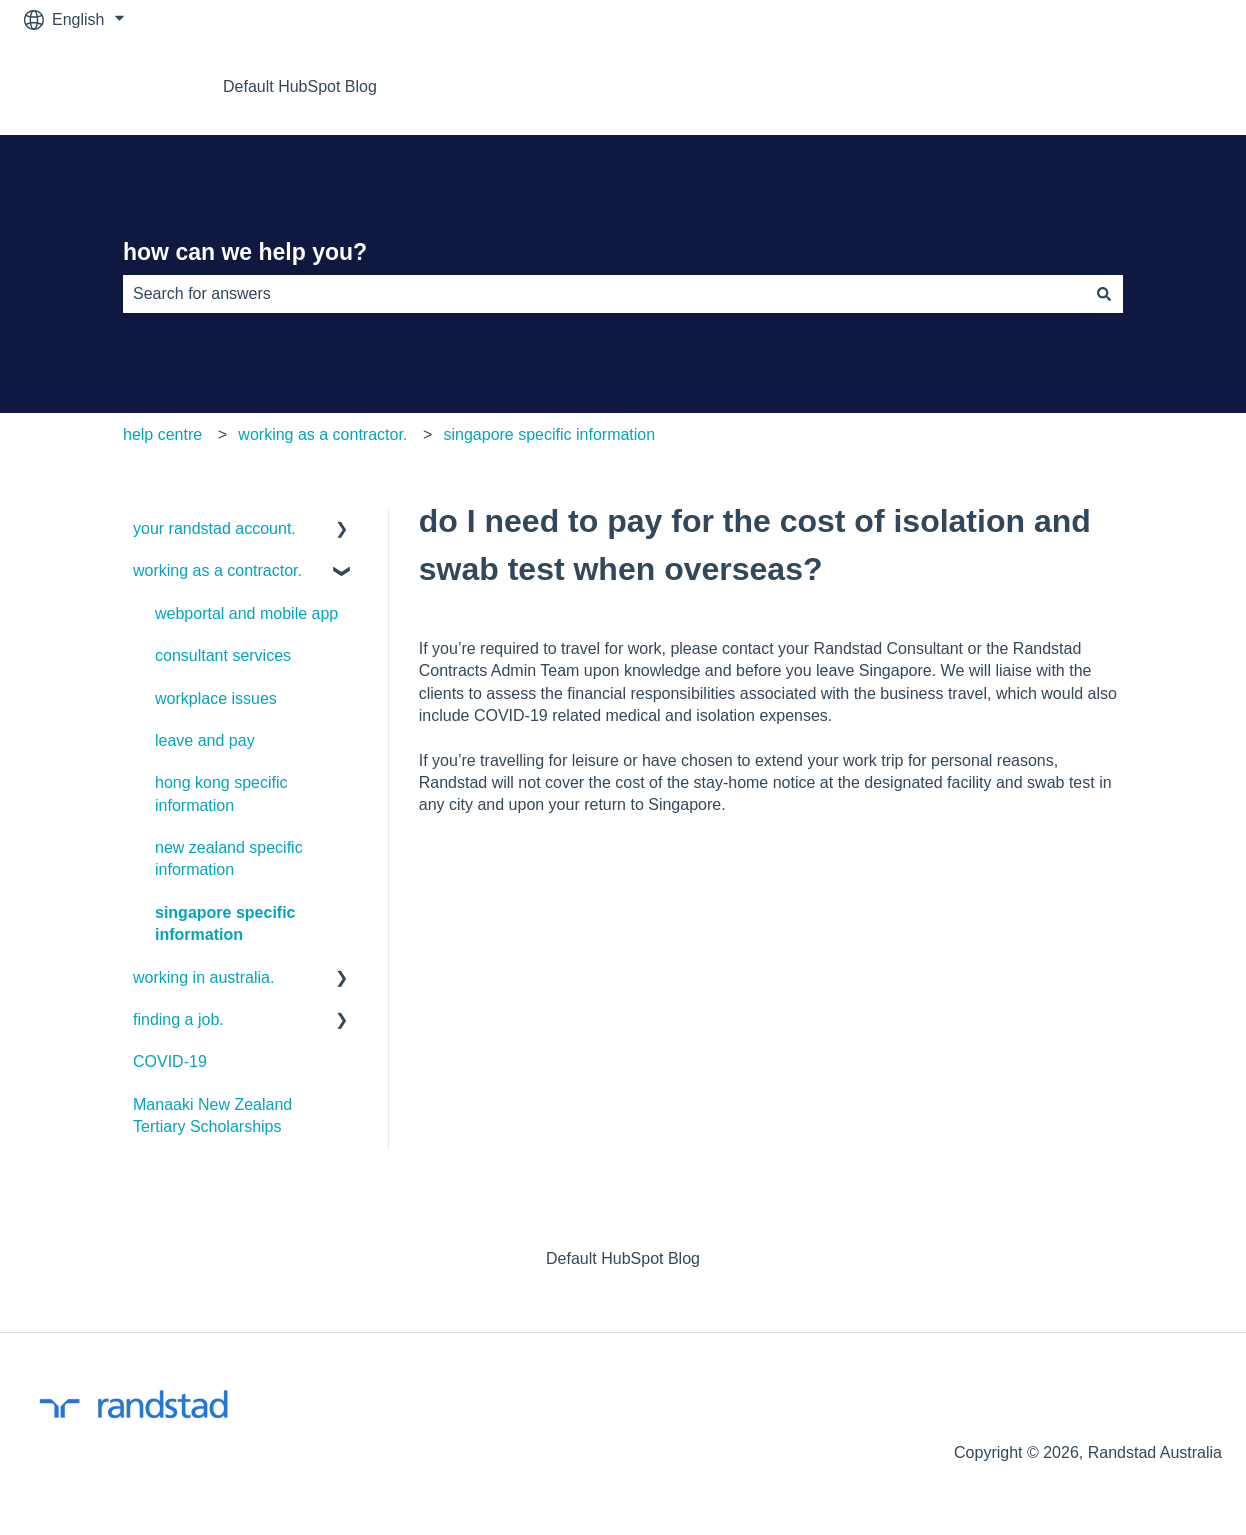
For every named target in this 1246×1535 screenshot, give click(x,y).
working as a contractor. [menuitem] (217, 570)
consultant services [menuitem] (223, 655)
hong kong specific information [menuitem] (221, 793)
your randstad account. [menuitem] (214, 528)
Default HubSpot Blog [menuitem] (623, 1258)
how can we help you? (245, 252)
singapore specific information (549, 434)
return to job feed (1141, 86)
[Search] (1104, 294)
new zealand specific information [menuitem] (229, 858)
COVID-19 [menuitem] (170, 1061)
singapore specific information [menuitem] (225, 923)
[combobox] (604, 294)
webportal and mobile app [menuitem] (246, 613)
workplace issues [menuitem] (216, 698)
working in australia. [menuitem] (203, 977)
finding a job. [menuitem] (178, 1019)
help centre (162, 434)
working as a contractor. (322, 434)
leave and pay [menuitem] (205, 740)
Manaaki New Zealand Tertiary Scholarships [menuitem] (212, 1115)
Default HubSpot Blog (300, 86)
